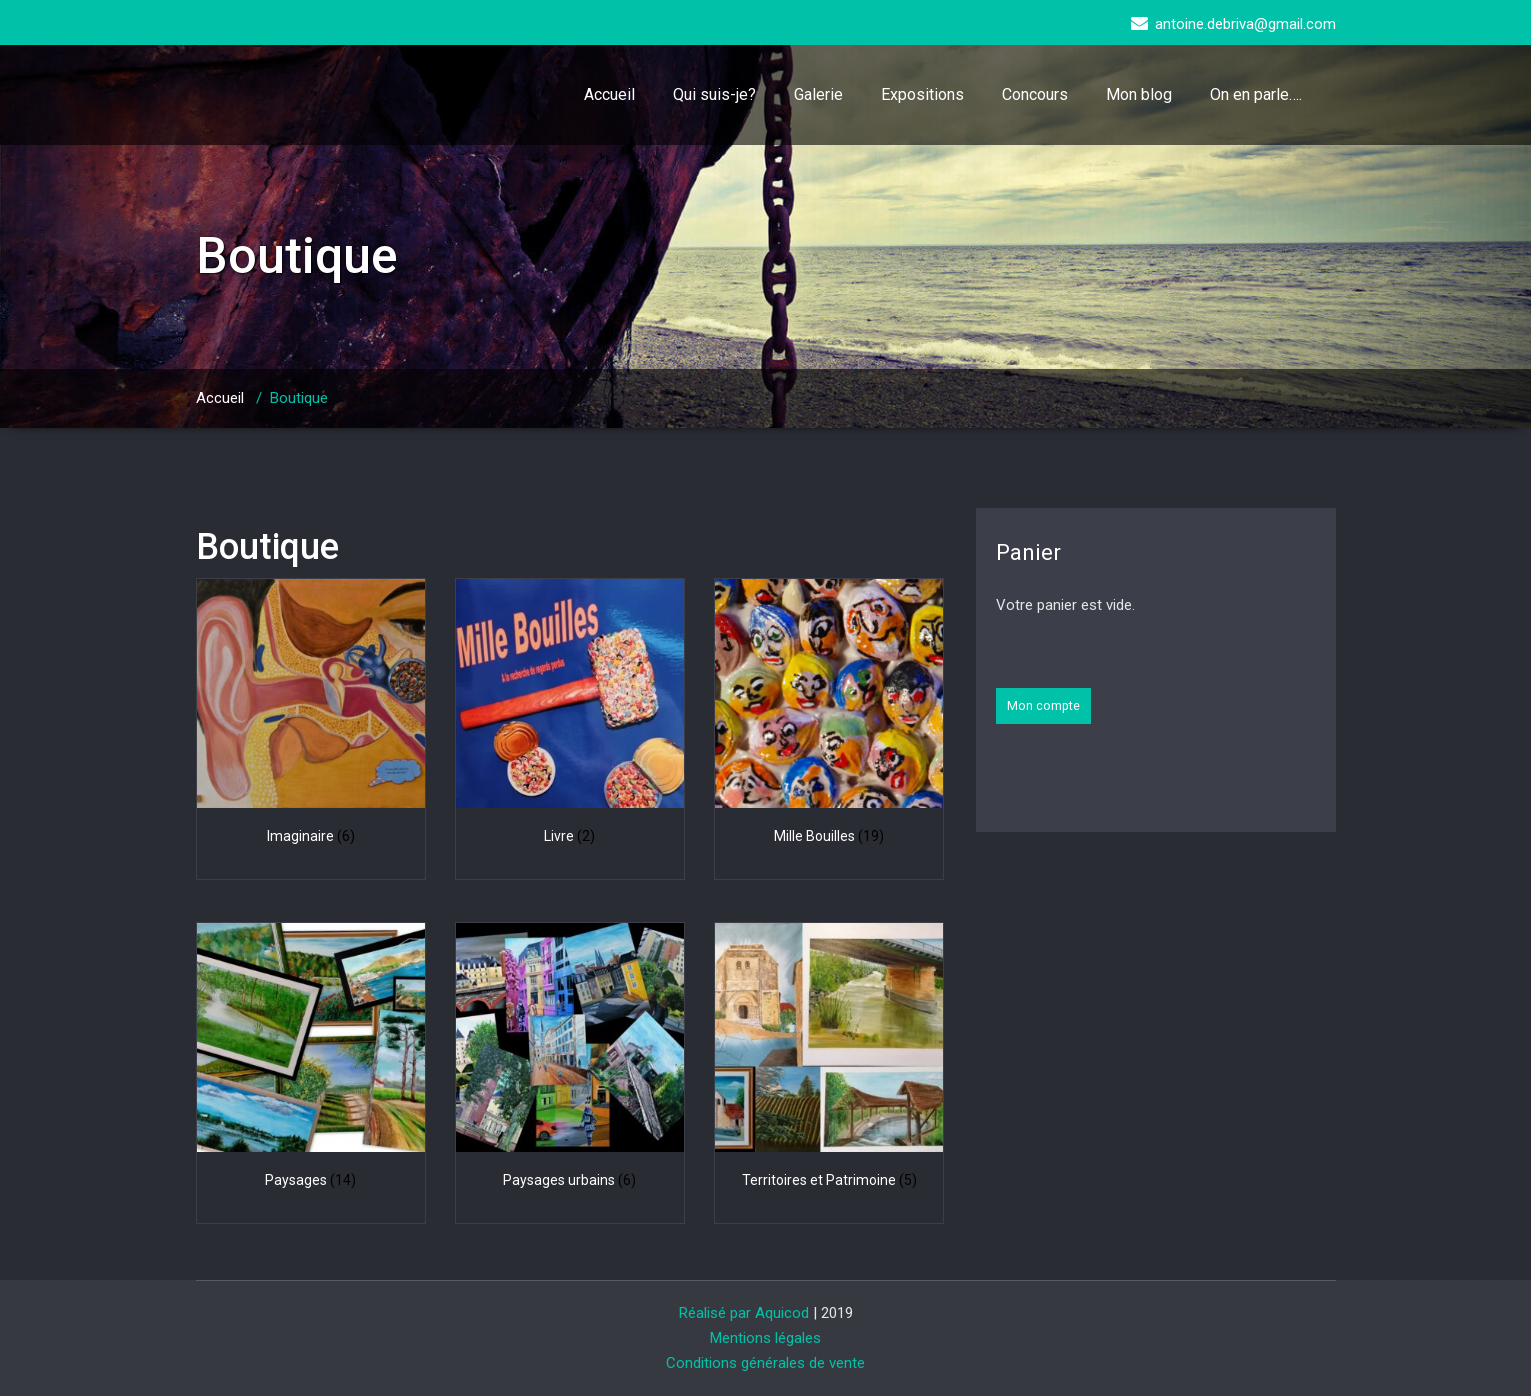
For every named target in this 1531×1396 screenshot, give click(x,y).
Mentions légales (765, 1338)
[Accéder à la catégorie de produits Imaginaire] (311, 715)
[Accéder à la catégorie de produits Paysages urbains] (570, 1059)
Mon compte (1043, 705)
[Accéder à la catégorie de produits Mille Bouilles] (829, 715)
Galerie (818, 94)
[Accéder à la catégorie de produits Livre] (570, 715)
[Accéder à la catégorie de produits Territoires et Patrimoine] (829, 1059)
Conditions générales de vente (765, 1363)
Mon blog (1139, 94)
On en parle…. (1256, 94)
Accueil (609, 94)
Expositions (922, 94)
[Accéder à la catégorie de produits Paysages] (311, 1059)
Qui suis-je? (714, 94)
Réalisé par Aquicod (744, 1313)
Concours (1035, 94)
